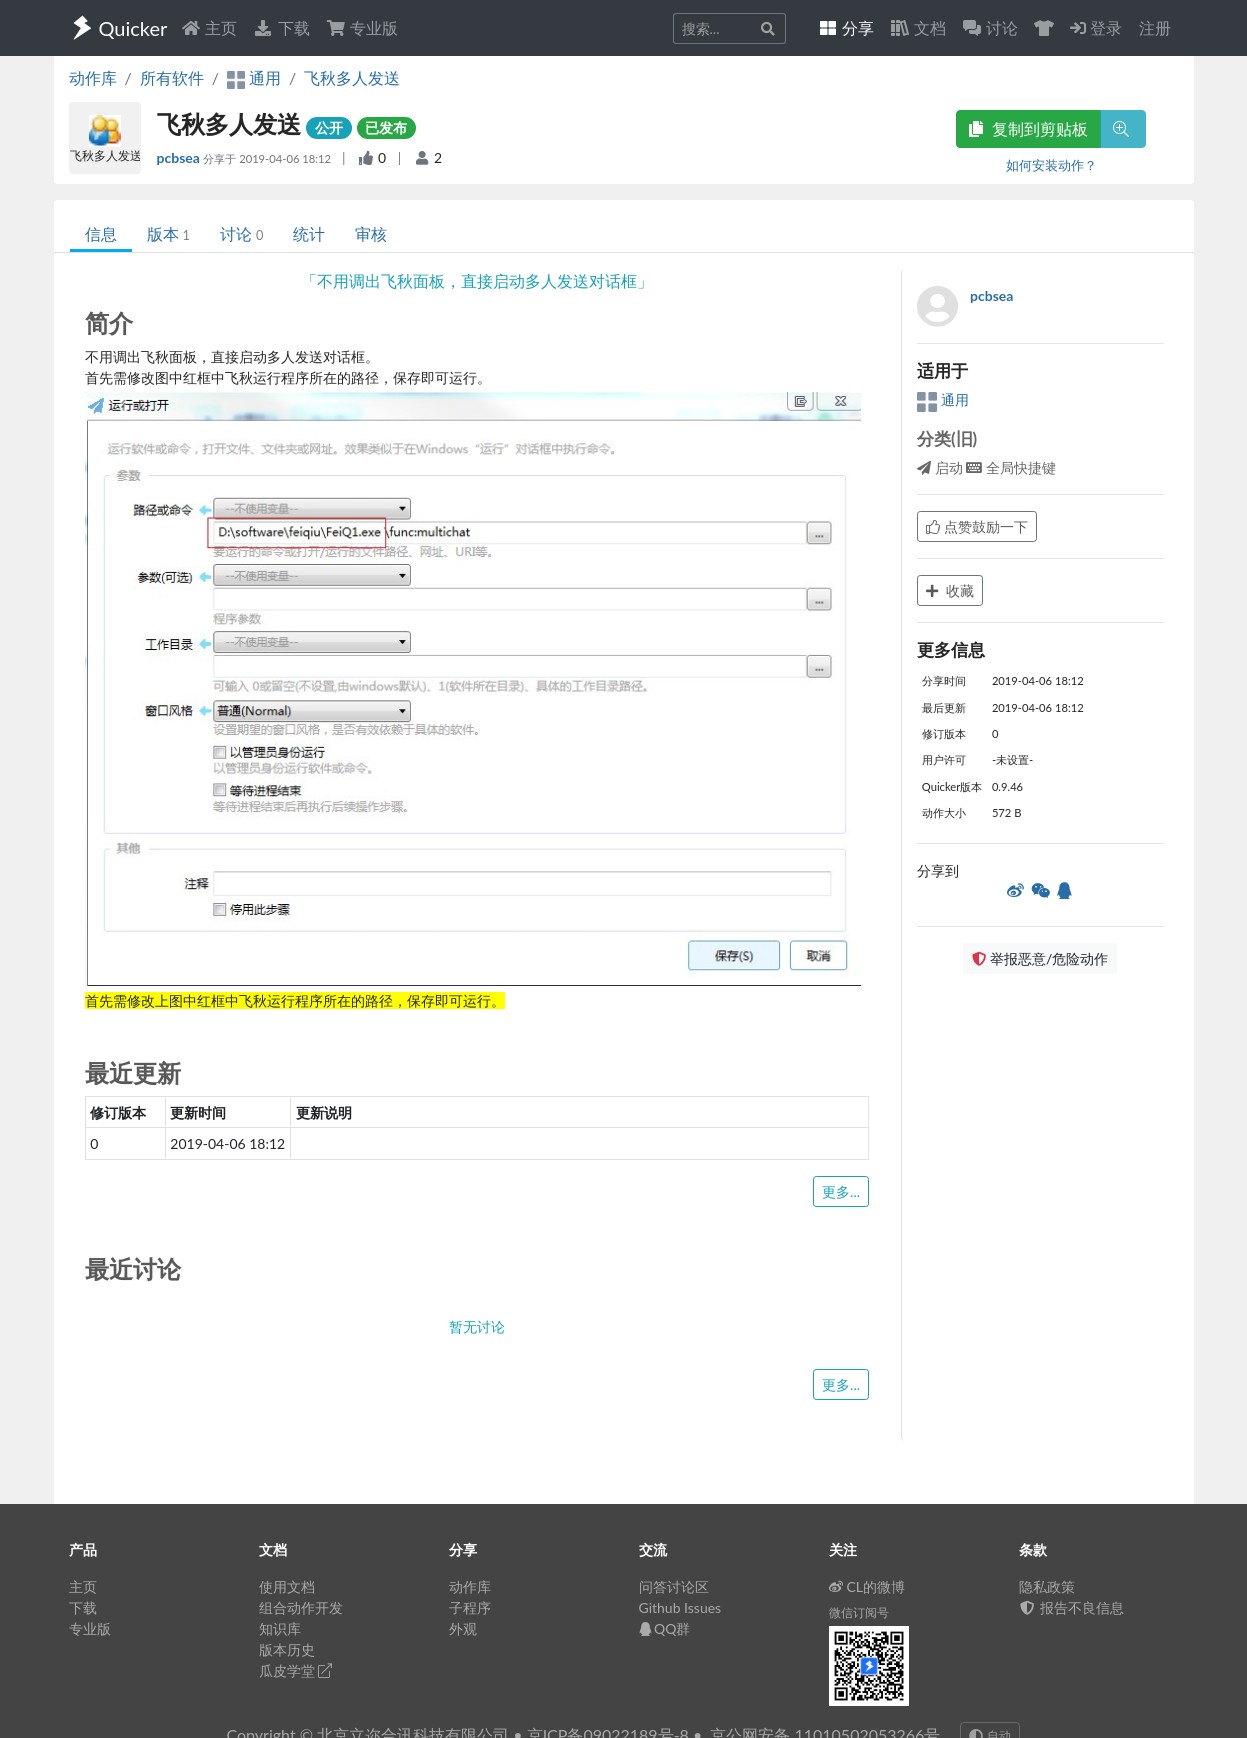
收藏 (950, 590)
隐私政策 (1047, 1586)
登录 (1096, 27)
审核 (371, 233)
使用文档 (287, 1586)
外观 (463, 1628)
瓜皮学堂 (296, 1670)
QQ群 (665, 1628)
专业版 (362, 27)
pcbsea (180, 157)
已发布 (386, 127)
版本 (168, 233)
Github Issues (680, 1607)
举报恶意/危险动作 (1040, 958)
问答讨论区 (674, 1586)
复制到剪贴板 (1028, 128)
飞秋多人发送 (352, 77)
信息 (101, 233)
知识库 (280, 1628)
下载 (281, 27)
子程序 (470, 1607)
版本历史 (287, 1649)
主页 (209, 27)
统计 (309, 233)
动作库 (93, 77)
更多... (841, 1191)
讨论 (241, 233)
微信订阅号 (859, 1612)
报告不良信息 (1072, 1607)
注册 (1155, 27)
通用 (943, 399)
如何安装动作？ (1051, 165)
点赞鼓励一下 (977, 526)
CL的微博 (867, 1586)
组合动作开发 (301, 1607)
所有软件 (172, 77)
